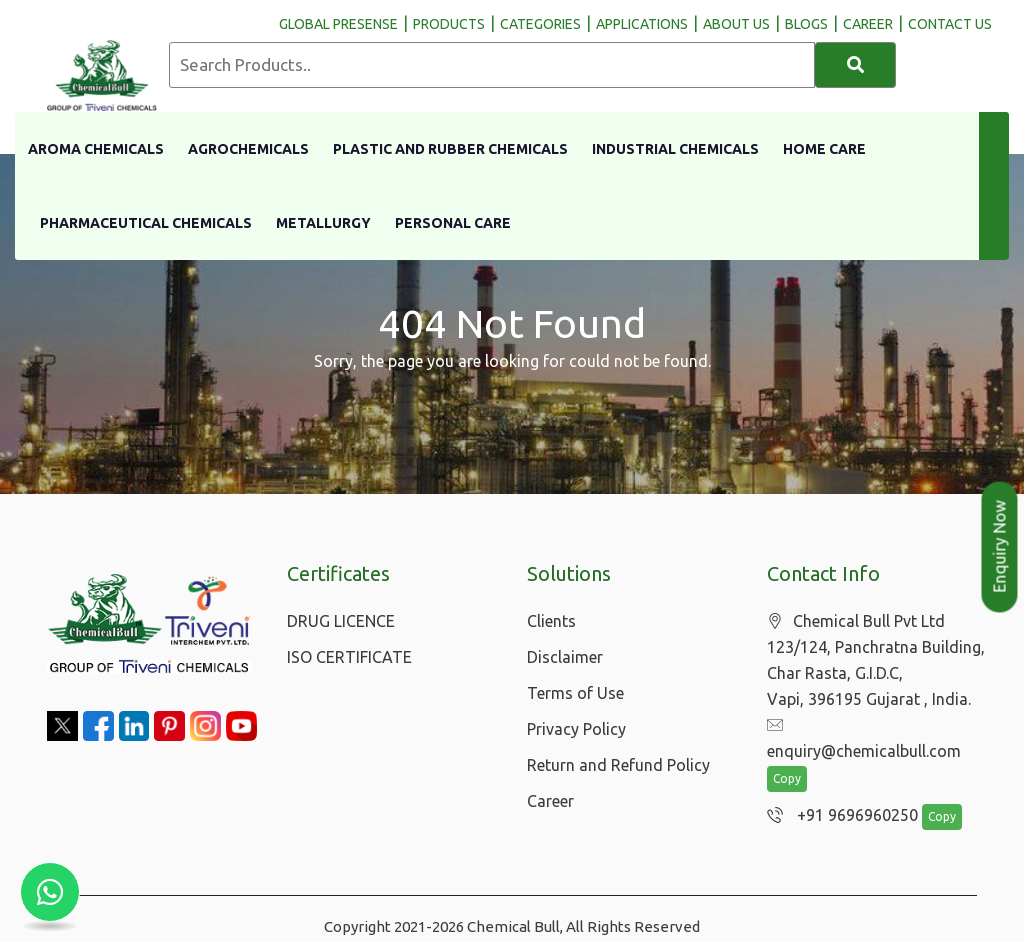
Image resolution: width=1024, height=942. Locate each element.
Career (550, 801)
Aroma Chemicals (96, 149)
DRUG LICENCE (341, 621)
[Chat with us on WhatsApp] (50, 892)
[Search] (855, 65)
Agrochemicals (248, 149)
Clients (551, 621)
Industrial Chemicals (675, 149)
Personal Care (453, 223)
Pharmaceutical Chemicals (146, 223)
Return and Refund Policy (618, 765)
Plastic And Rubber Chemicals (450, 149)
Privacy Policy (576, 729)
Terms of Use (575, 693)
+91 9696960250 (837, 791)
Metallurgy (323, 223)
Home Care (824, 149)
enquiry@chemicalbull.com (874, 726)
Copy (787, 754)
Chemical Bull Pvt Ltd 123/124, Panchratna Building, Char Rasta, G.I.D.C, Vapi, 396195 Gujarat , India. (876, 660)
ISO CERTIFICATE (349, 657)
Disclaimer (565, 657)
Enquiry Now (1000, 547)
